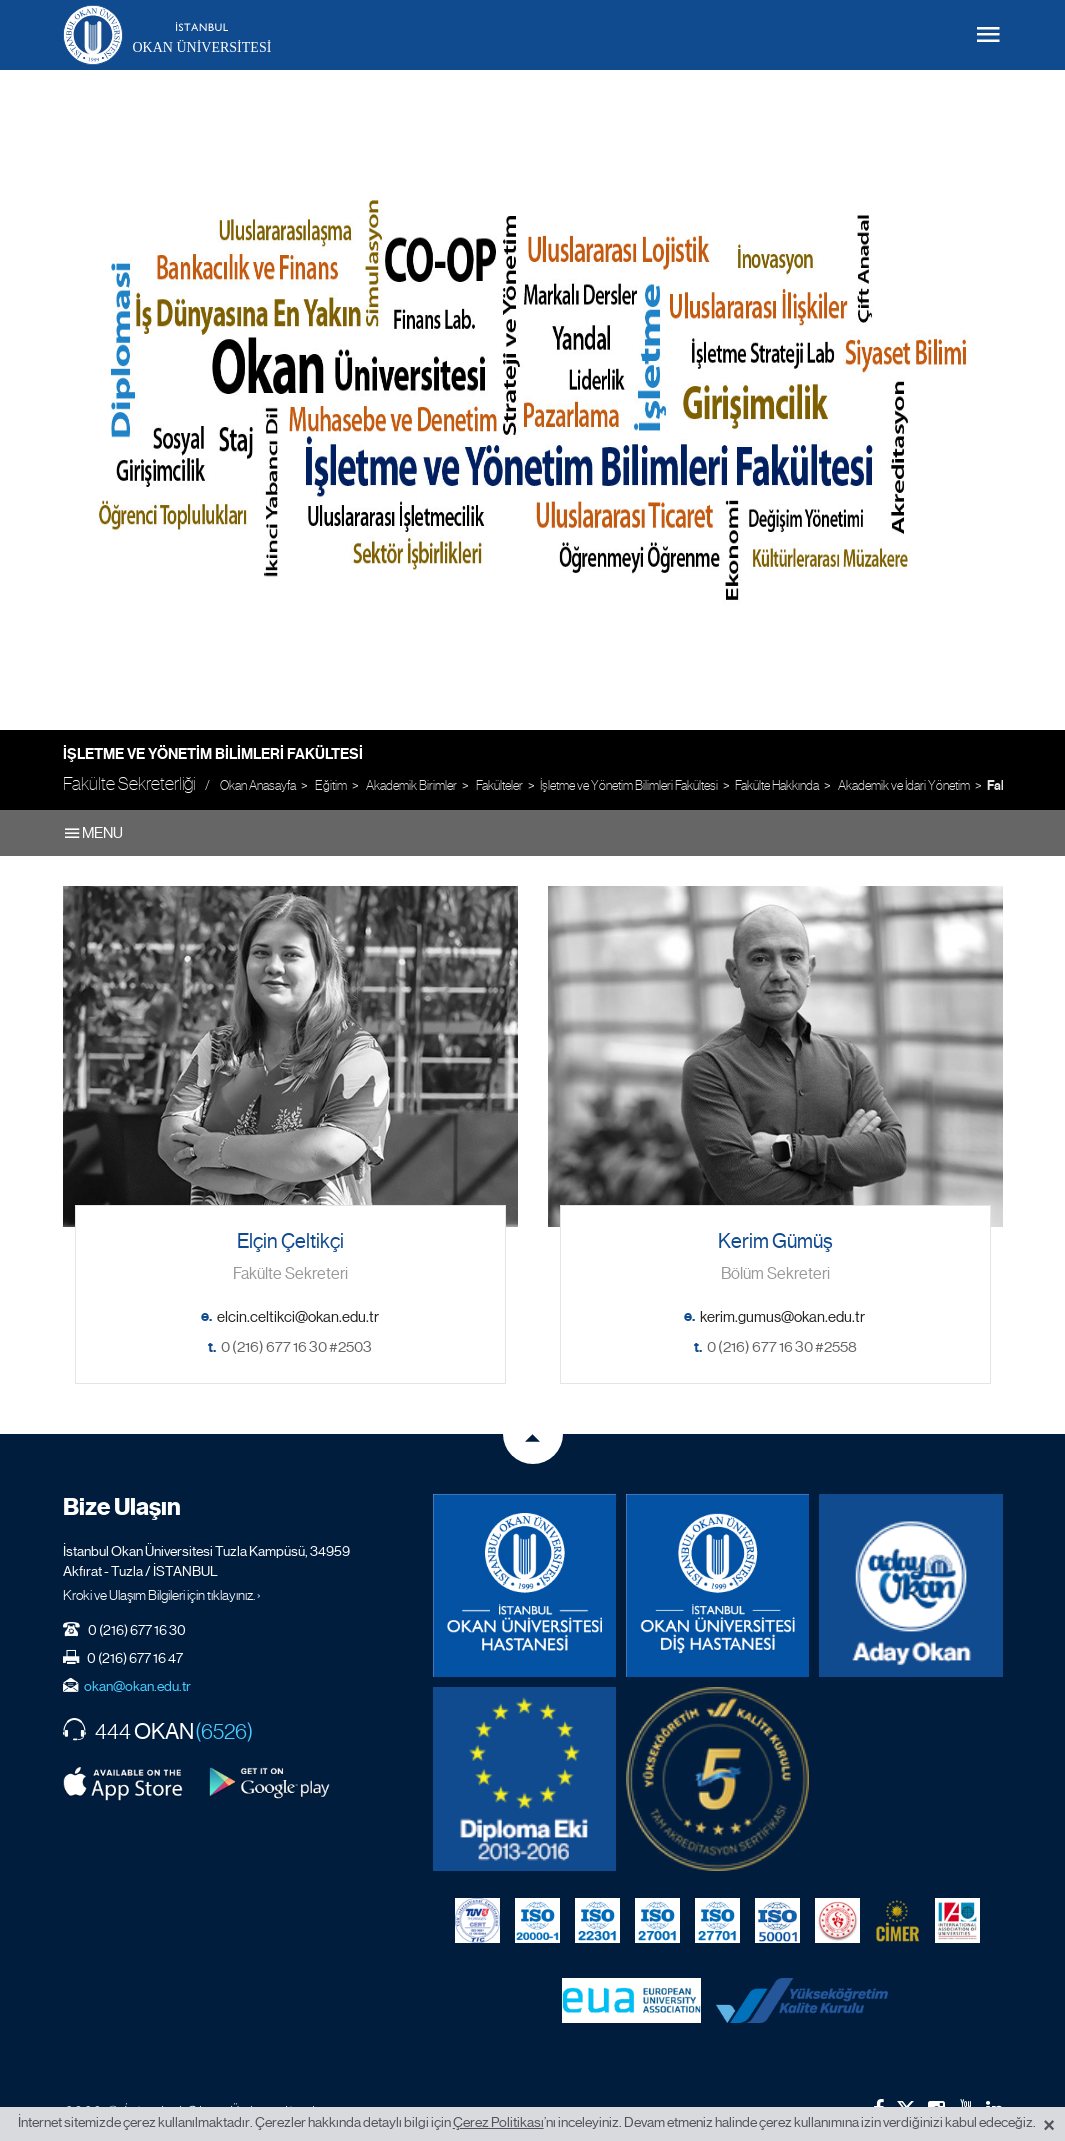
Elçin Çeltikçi (290, 1241)
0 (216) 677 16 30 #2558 (782, 1347)
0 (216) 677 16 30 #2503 (296, 1347)
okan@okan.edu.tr (137, 1686)
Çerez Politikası (498, 2122)
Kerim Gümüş (775, 1241)
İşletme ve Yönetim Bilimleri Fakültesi (213, 754)
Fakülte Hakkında (777, 785)
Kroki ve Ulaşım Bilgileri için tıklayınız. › (162, 1595)
